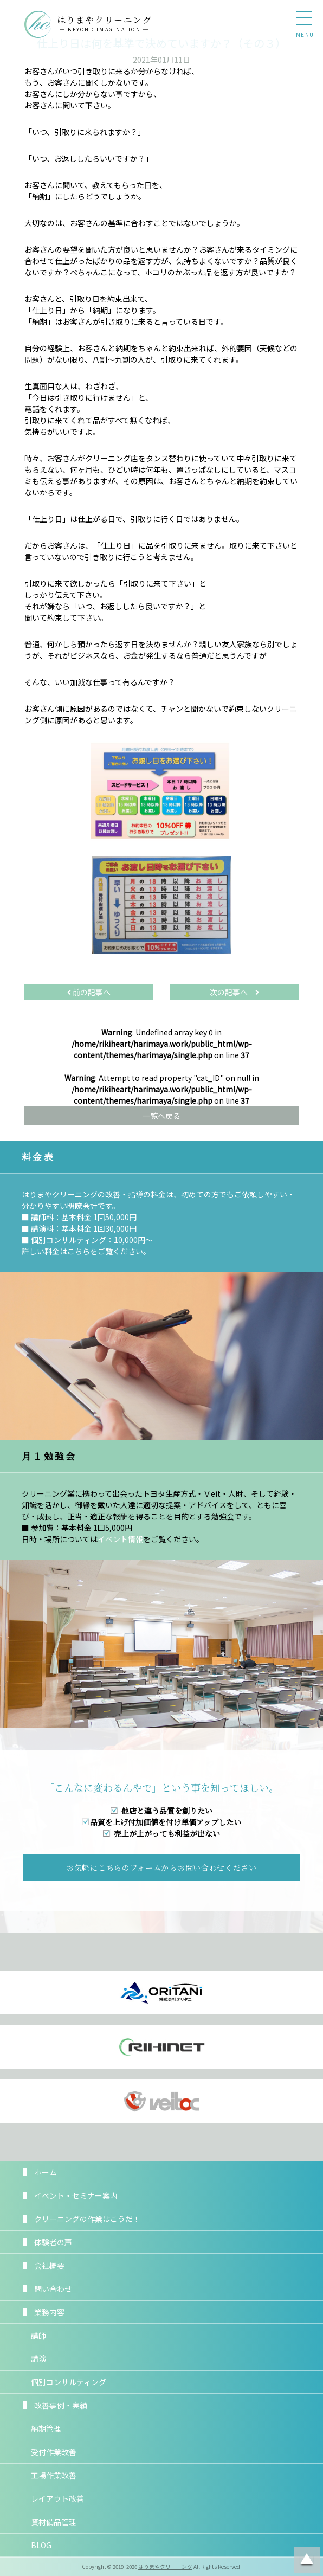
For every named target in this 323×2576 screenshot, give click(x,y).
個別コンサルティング (68, 2382)
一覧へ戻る (161, 1115)
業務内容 (49, 2312)
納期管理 (46, 2428)
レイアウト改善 (57, 2498)
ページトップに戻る (307, 2560)
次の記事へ (234, 992)
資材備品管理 (53, 2522)
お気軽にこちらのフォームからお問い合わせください (161, 1867)
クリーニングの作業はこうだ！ (87, 2219)
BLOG (41, 2545)
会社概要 (49, 2265)
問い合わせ (53, 2288)
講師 (38, 2335)
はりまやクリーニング (165, 2567)
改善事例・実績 (60, 2405)
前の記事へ (89, 992)
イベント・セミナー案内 (76, 2195)
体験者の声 (53, 2242)
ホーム (45, 2172)
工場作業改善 (53, 2475)
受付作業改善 (53, 2452)
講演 (38, 2358)
